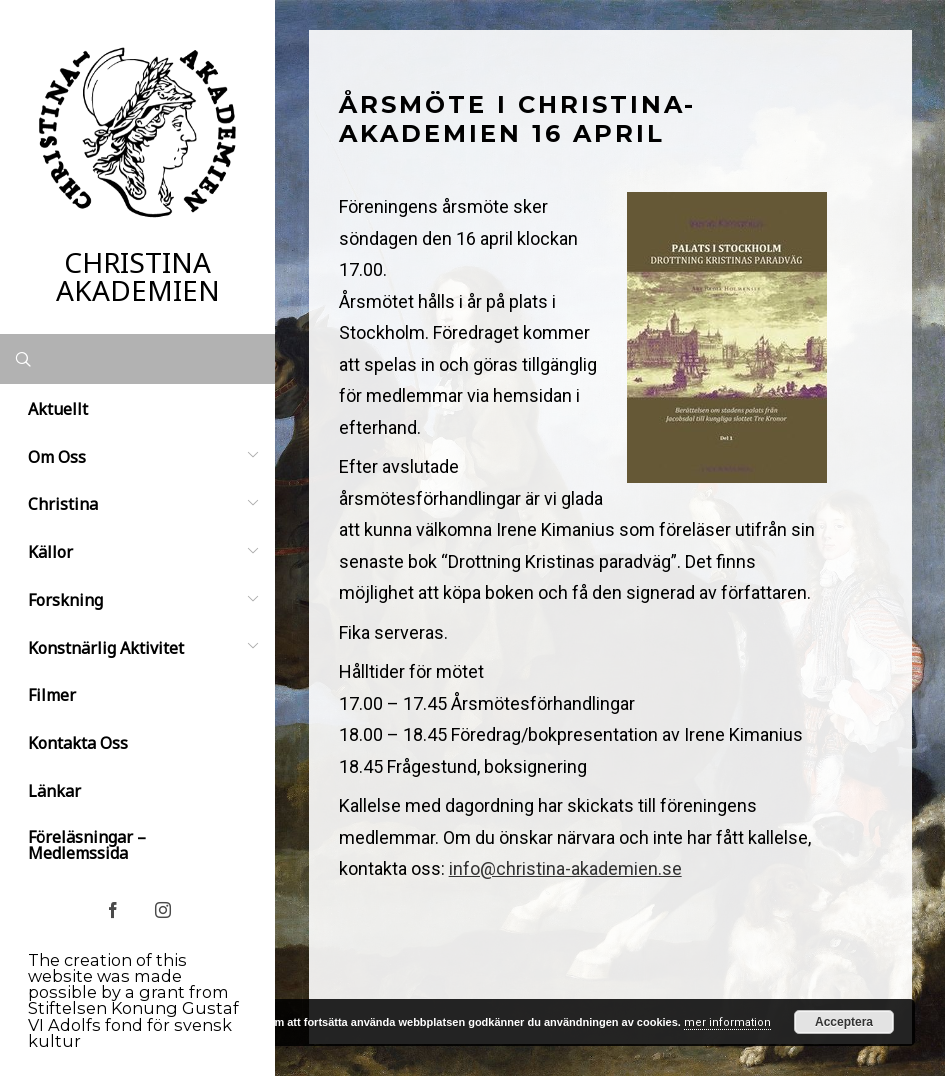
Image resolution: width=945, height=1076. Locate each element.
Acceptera (844, 1022)
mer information (727, 1022)
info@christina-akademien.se (565, 868)
